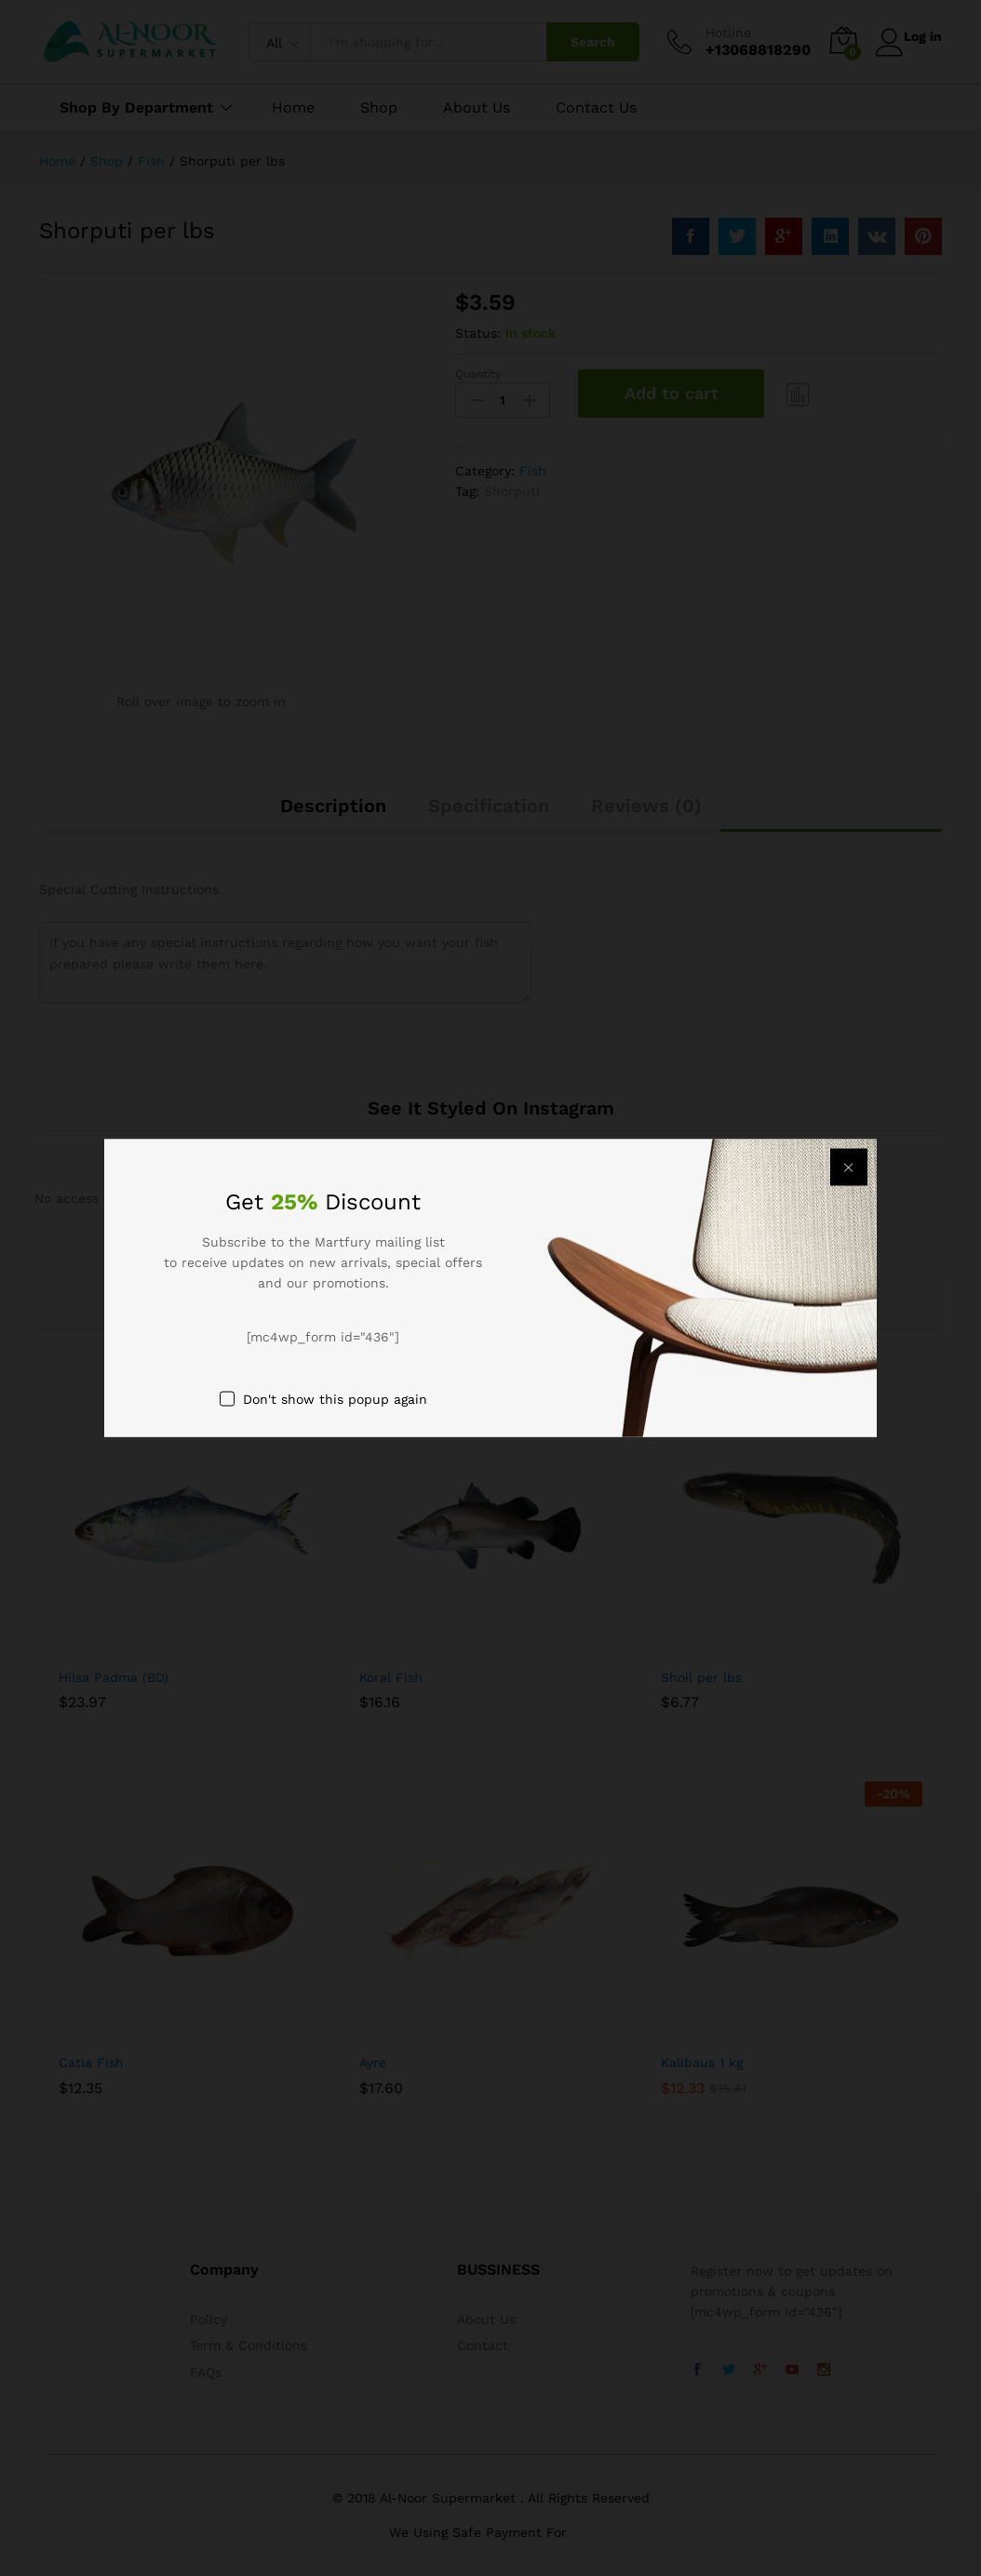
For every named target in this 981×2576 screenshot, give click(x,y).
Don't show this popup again (335, 1399)
